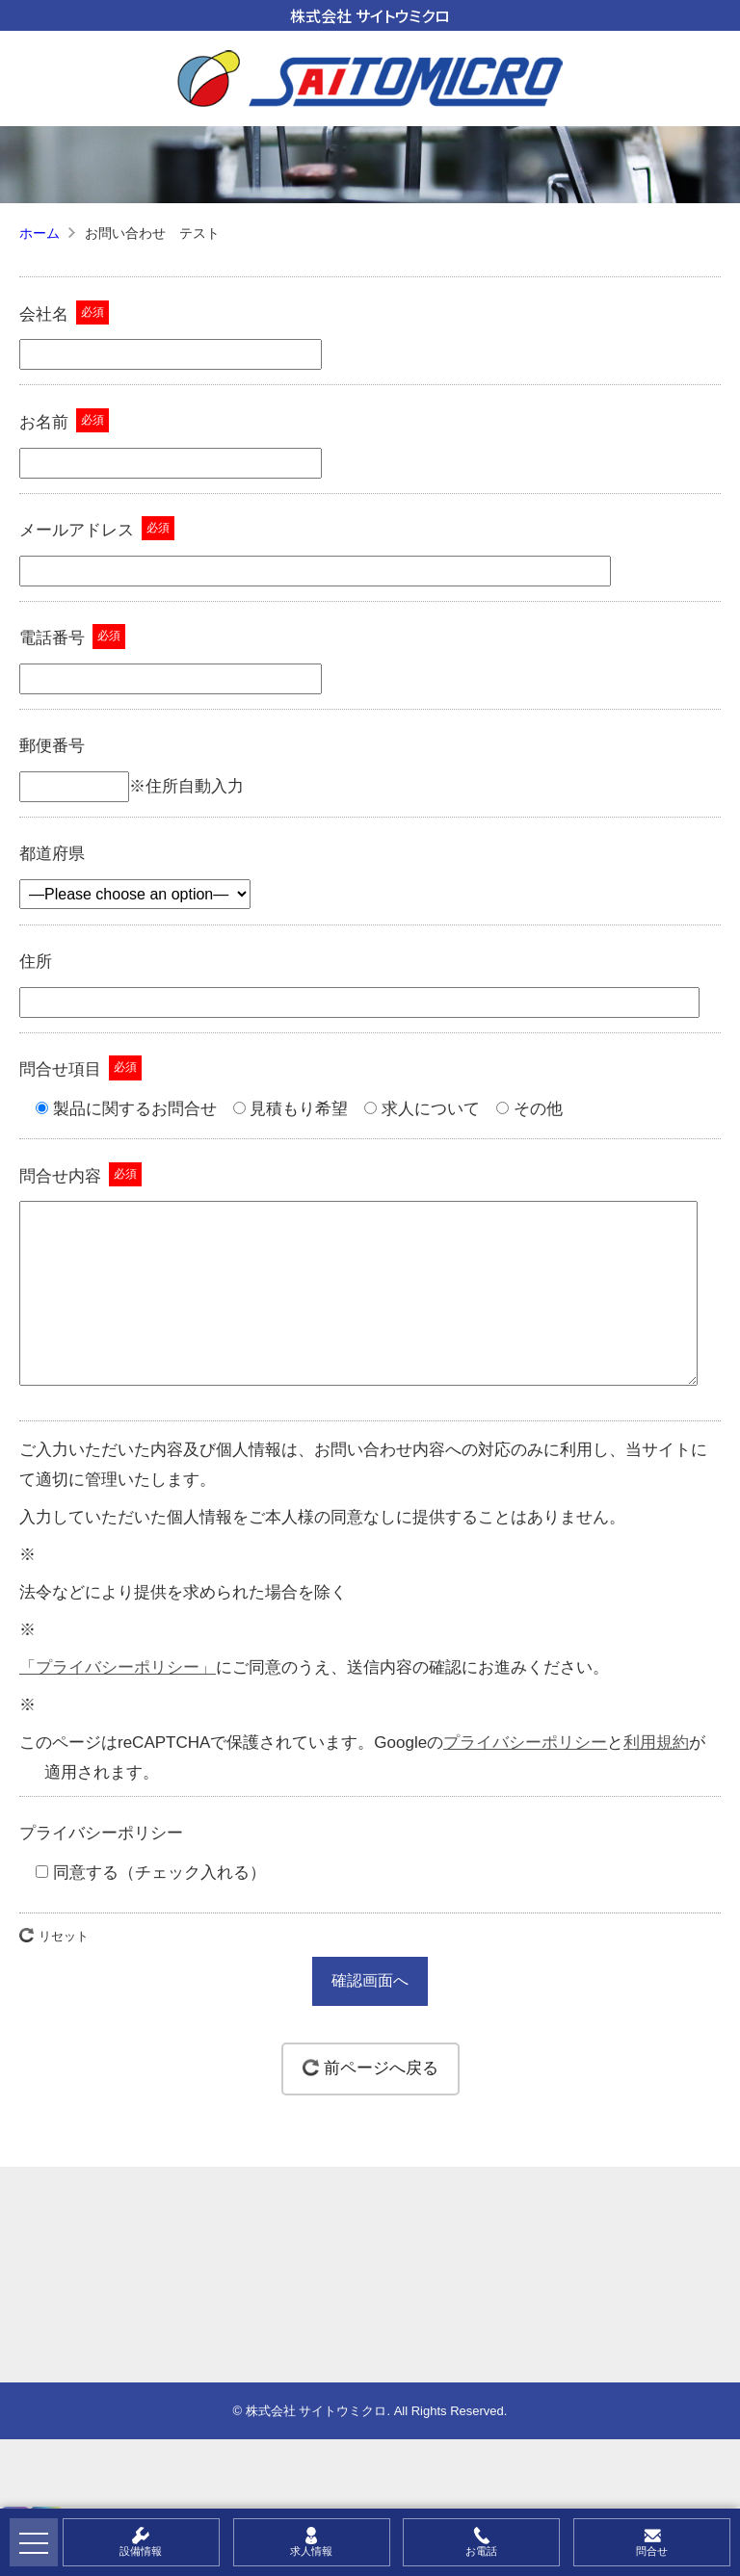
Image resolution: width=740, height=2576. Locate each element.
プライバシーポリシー (525, 1781)
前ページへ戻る (381, 2106)
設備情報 (140, 2551)
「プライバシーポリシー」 (117, 1706)
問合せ (652, 2551)
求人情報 (311, 2551)
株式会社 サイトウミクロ (370, 15)
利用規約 (656, 1781)
